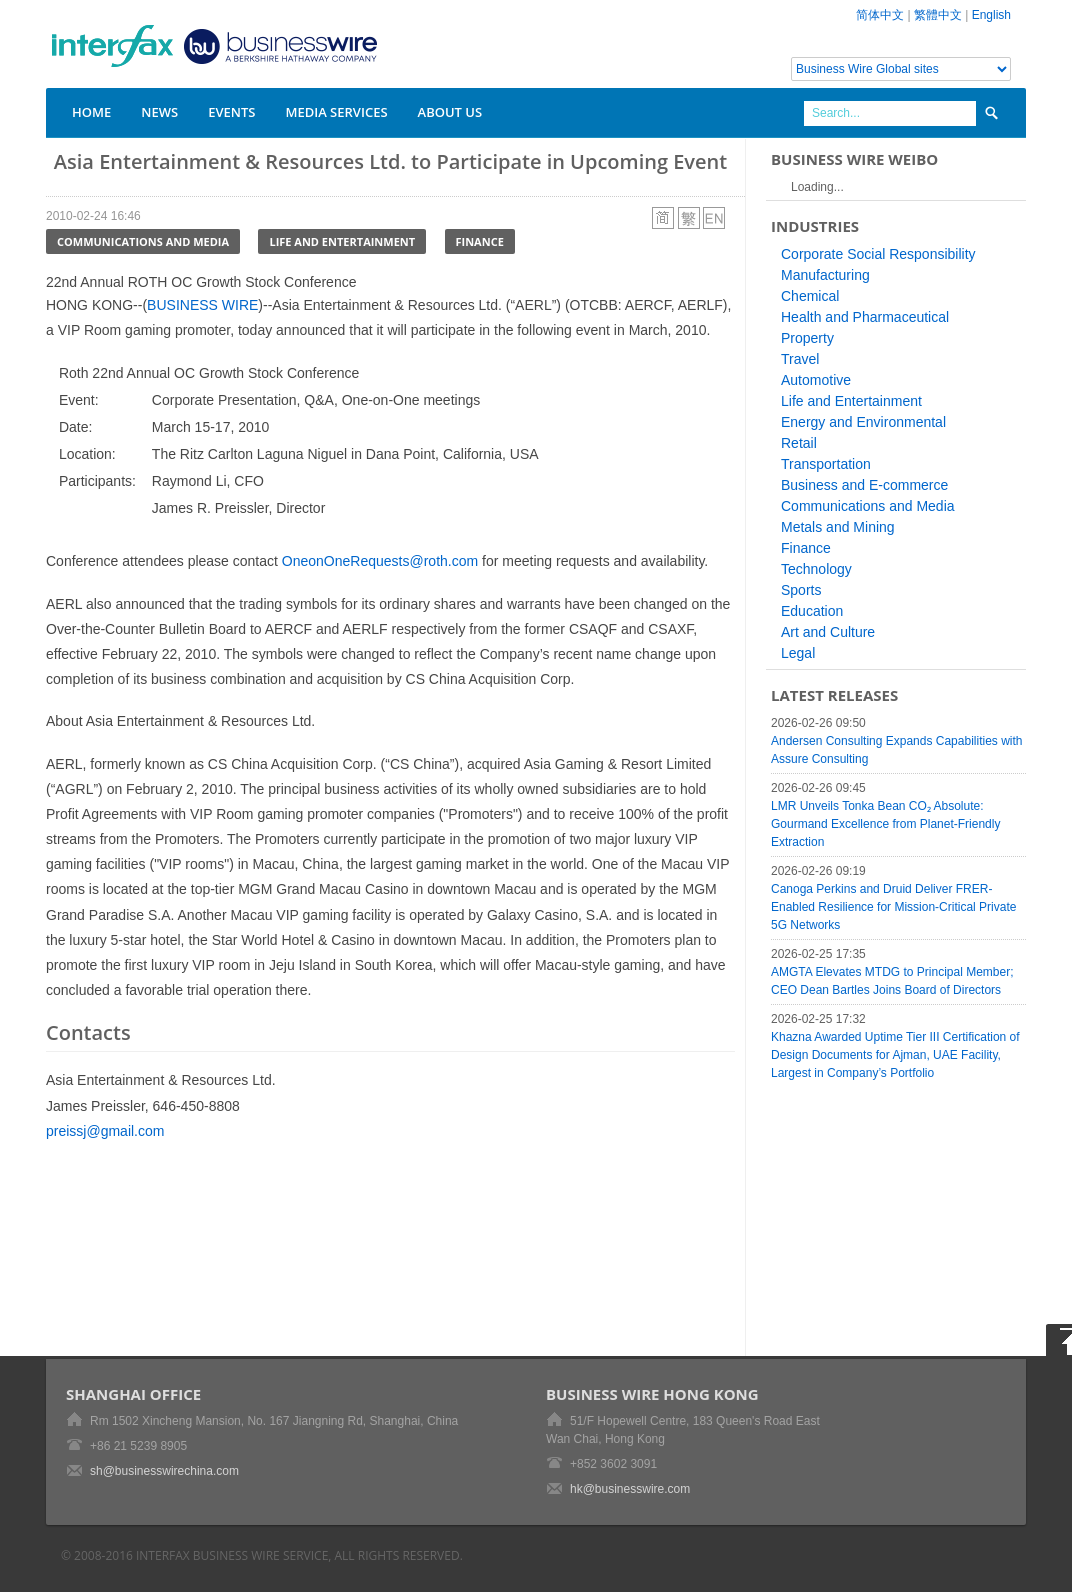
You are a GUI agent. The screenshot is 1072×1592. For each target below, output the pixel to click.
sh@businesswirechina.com (164, 1471)
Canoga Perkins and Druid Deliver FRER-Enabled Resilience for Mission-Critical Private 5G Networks (893, 907)
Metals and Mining (838, 527)
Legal (798, 653)
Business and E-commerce (864, 485)
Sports (801, 590)
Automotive (816, 380)
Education (812, 611)
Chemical (810, 296)
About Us (450, 112)
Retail (799, 443)
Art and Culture (828, 632)
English (991, 15)
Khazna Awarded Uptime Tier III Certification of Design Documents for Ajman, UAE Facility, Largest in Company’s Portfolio (895, 1055)
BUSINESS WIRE (202, 305)
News (159, 112)
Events (231, 112)
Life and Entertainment (342, 241)
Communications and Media (143, 241)
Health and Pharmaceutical (865, 317)
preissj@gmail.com (105, 1131)
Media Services (336, 112)
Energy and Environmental (863, 422)
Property (807, 338)
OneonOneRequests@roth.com (380, 561)
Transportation (826, 464)
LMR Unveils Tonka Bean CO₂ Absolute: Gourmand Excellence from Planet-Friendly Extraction (885, 824)
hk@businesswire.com (630, 1489)
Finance (480, 241)
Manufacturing (825, 275)
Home (91, 112)
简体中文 (880, 15)
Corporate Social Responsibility (878, 254)
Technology (816, 569)
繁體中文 (938, 15)
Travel (800, 359)
